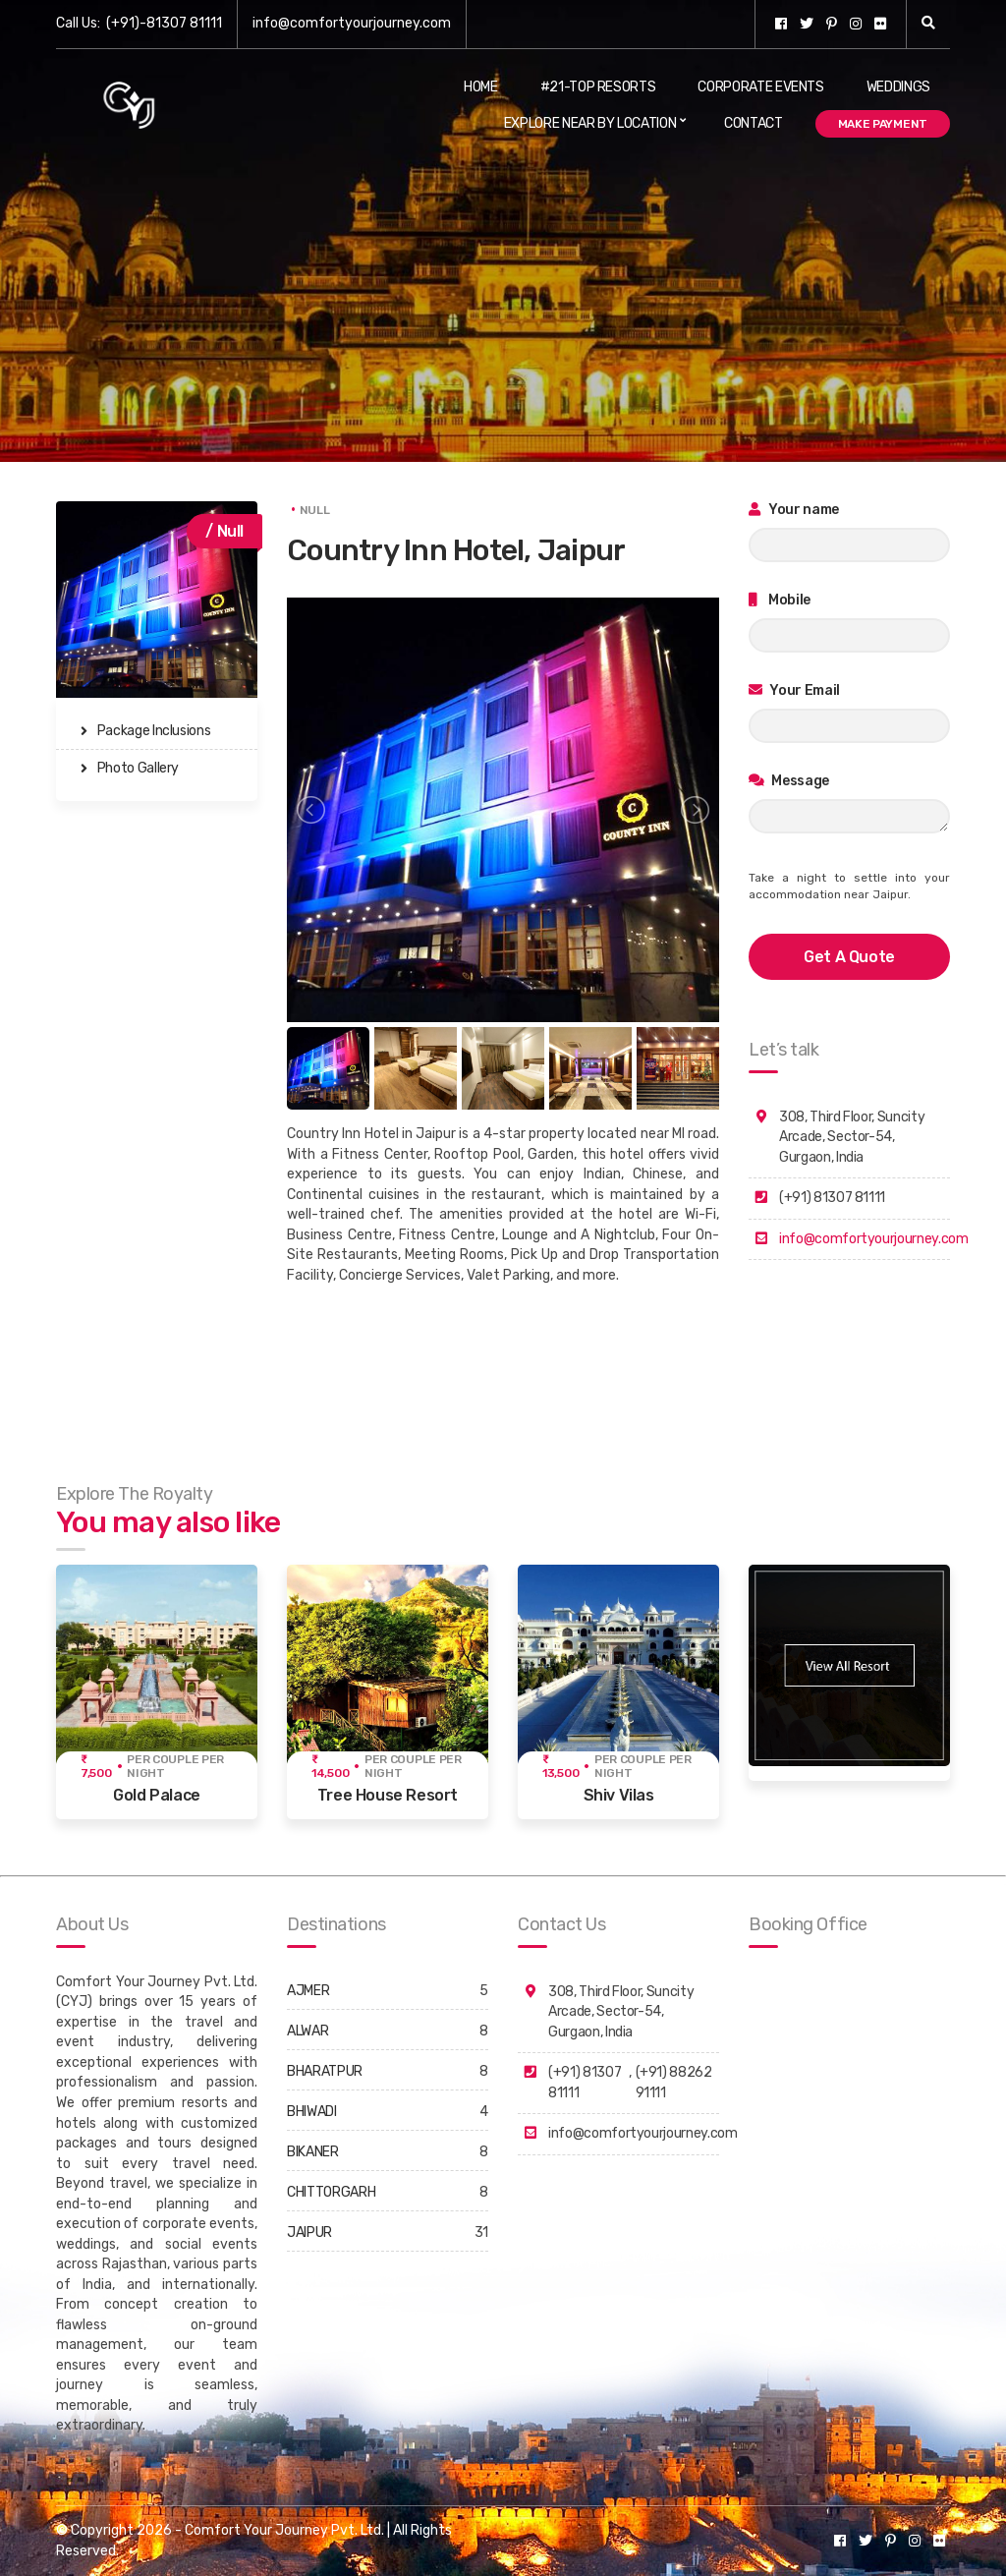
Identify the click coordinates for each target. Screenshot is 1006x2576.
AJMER (308, 1990)
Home (481, 87)
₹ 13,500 (560, 1766)
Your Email (794, 690)
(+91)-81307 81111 (164, 23)
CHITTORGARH (331, 2192)
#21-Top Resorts (598, 87)
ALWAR (307, 2031)
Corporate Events (760, 87)
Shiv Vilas (619, 1795)
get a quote (849, 956)
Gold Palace (156, 1795)
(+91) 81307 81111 (584, 2082)
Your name (794, 509)
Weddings (898, 87)
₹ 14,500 (330, 1766)
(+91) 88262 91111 (674, 2082)
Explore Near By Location (590, 123)
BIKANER (313, 2152)
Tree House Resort (387, 1795)
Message (789, 781)
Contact (753, 123)
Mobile (779, 600)
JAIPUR (309, 2232)
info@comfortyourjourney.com (351, 23)
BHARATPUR (325, 2071)
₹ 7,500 (96, 1766)
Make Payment (882, 124)
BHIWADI (312, 2111)
